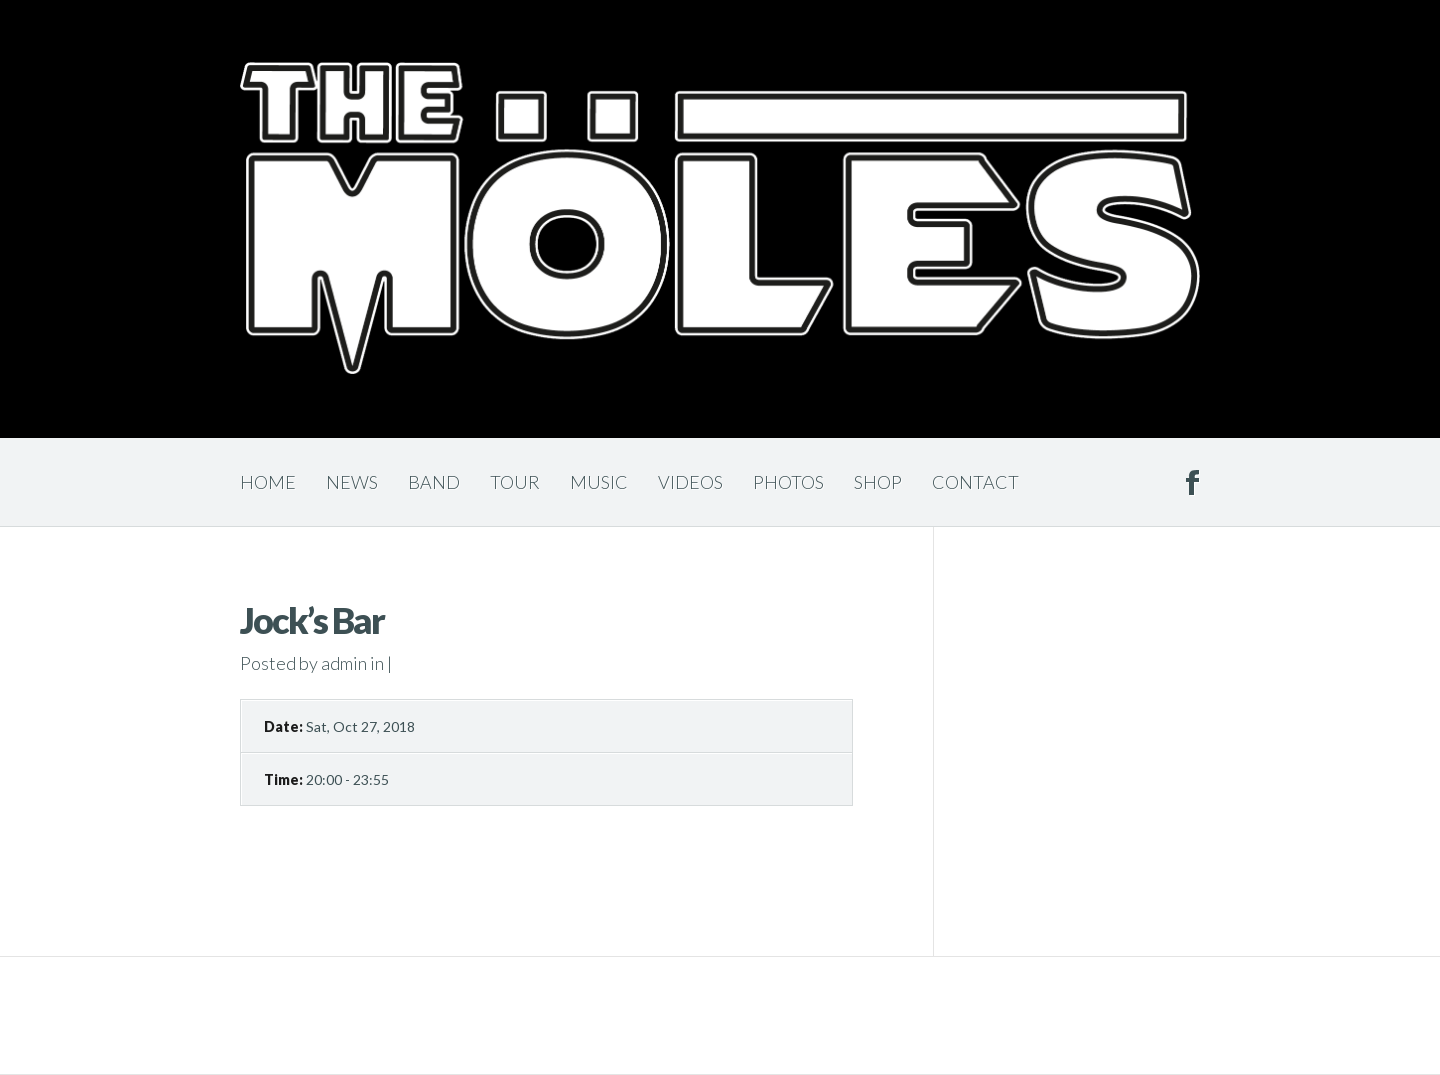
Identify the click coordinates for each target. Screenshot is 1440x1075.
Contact (975, 482)
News (352, 482)
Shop (878, 482)
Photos (788, 482)
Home (268, 482)
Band (434, 482)
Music (599, 482)
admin (344, 663)
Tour (515, 482)
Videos (690, 482)
